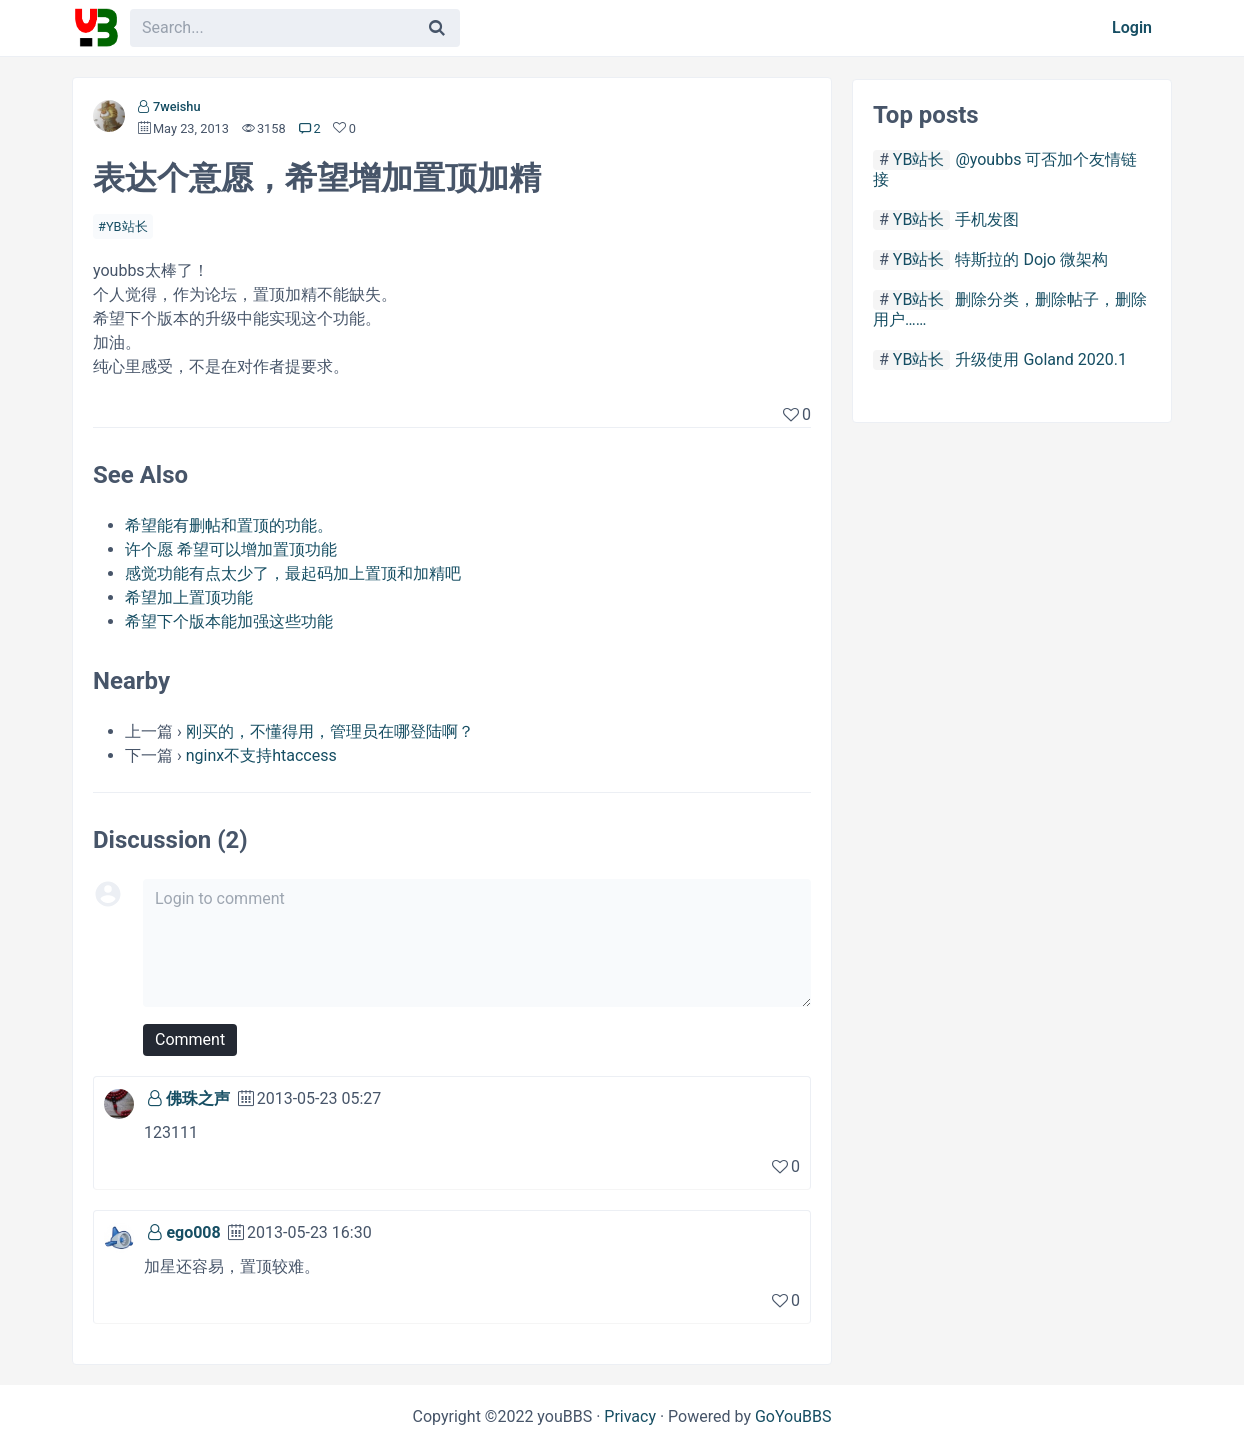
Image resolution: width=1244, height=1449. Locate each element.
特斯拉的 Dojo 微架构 (1031, 259)
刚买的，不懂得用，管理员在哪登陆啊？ (330, 731)
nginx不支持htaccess (261, 755)
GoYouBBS (793, 1416)
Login (1132, 27)
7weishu (177, 106)
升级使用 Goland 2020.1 (1041, 359)
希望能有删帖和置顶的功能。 (229, 525)
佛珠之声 (198, 1098)
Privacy (630, 1416)
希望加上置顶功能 (189, 597)
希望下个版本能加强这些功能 (229, 621)
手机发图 (987, 219)
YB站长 (127, 226)
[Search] (437, 28)
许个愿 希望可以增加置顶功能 (231, 549)
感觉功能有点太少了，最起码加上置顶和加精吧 (293, 573)
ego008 (193, 1232)
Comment (190, 1039)
